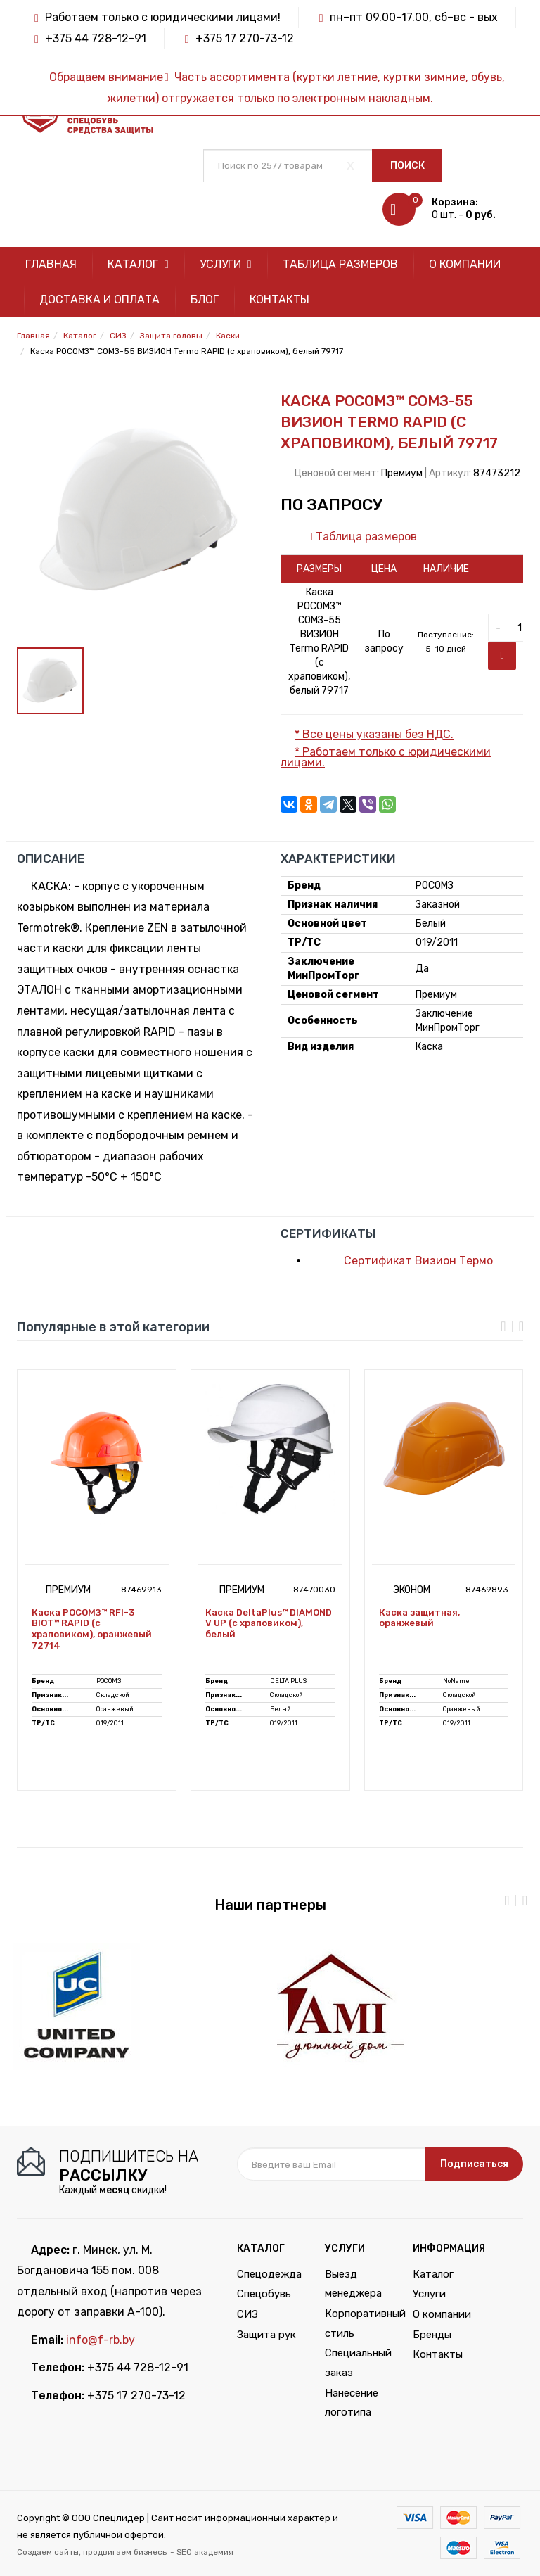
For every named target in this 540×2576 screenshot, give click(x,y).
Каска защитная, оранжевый (419, 1618)
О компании (465, 264)
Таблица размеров (340, 264)
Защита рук (266, 2334)
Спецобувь (264, 2294)
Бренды (432, 2334)
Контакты (279, 299)
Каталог (138, 264)
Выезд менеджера (353, 2284)
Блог (205, 299)
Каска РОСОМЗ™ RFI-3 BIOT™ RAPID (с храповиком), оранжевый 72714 (92, 1629)
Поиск (407, 166)
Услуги (226, 264)
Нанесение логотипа (351, 2403)
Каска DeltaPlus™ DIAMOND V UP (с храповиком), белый (268, 1623)
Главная (51, 264)
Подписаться (474, 2164)
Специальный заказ (358, 2363)
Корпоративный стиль (358, 2323)
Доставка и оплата (99, 299)
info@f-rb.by (100, 2340)
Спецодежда (269, 2274)
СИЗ (247, 2314)
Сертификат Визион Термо (408, 1260)
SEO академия (204, 2552)
